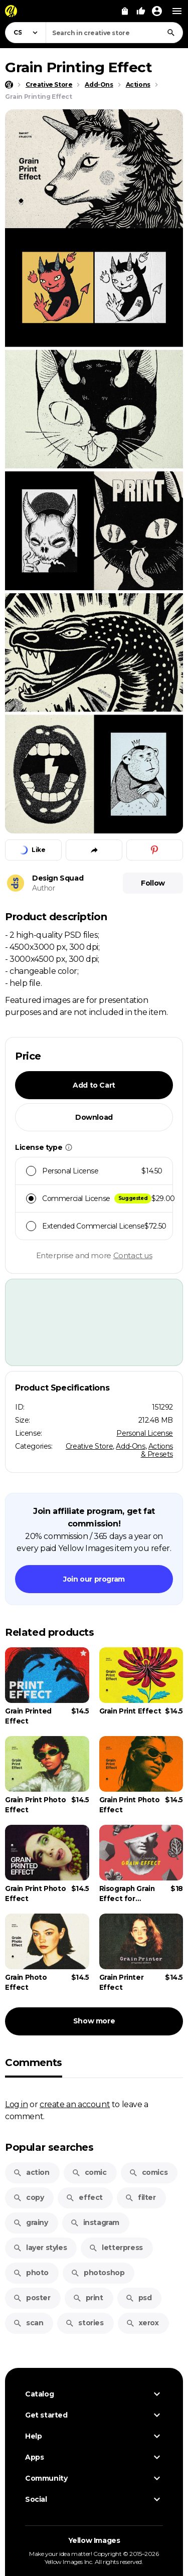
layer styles (40, 2247)
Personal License (144, 1433)
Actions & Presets (157, 1450)
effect (84, 2197)
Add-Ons (130, 1446)
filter (140, 2197)
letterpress (116, 2247)
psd (138, 2297)
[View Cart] (125, 11)
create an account (75, 2104)
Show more (94, 2020)
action (31, 2172)
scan (28, 2322)
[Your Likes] (141, 11)
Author (43, 888)
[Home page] (9, 85)
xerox (142, 2322)
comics (148, 2172)
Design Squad (57, 878)
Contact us (132, 1255)
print (88, 2297)
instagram (94, 2222)
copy (28, 2197)
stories (84, 2322)
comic (89, 2172)
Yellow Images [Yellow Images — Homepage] (94, 2540)
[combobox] (114, 33)
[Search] (171, 33)
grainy (30, 2222)
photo (31, 2272)
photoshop (97, 2272)
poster (32, 2297)
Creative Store (89, 1446)
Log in (16, 2104)
